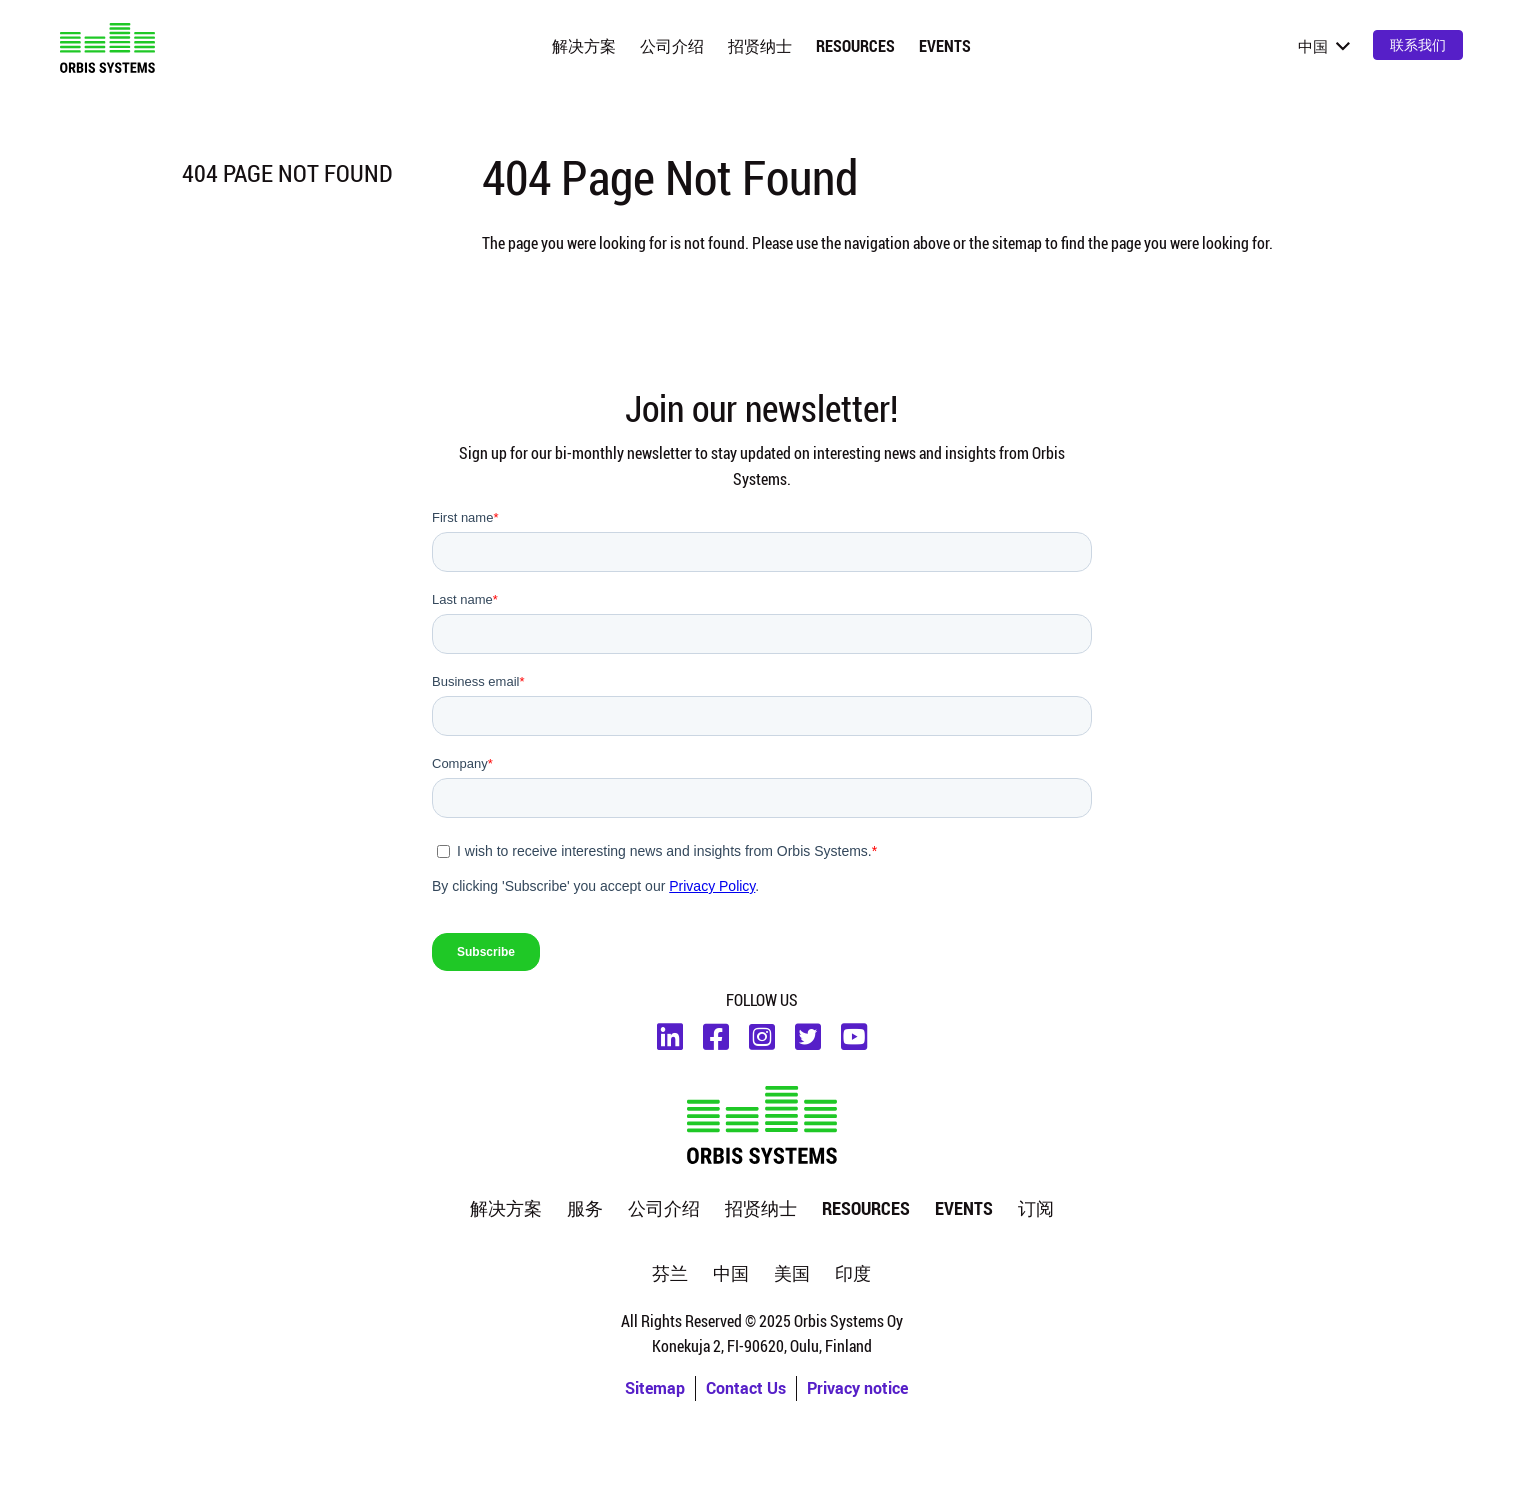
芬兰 (670, 1273)
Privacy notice (857, 1388)
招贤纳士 (760, 46)
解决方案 (584, 46)
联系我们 (1418, 44)
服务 (585, 1208)
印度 (853, 1273)
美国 (792, 1273)
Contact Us (746, 1388)
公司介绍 (672, 46)
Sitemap (655, 1388)
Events (945, 46)
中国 (731, 1273)
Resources (855, 46)
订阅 (1036, 1208)
